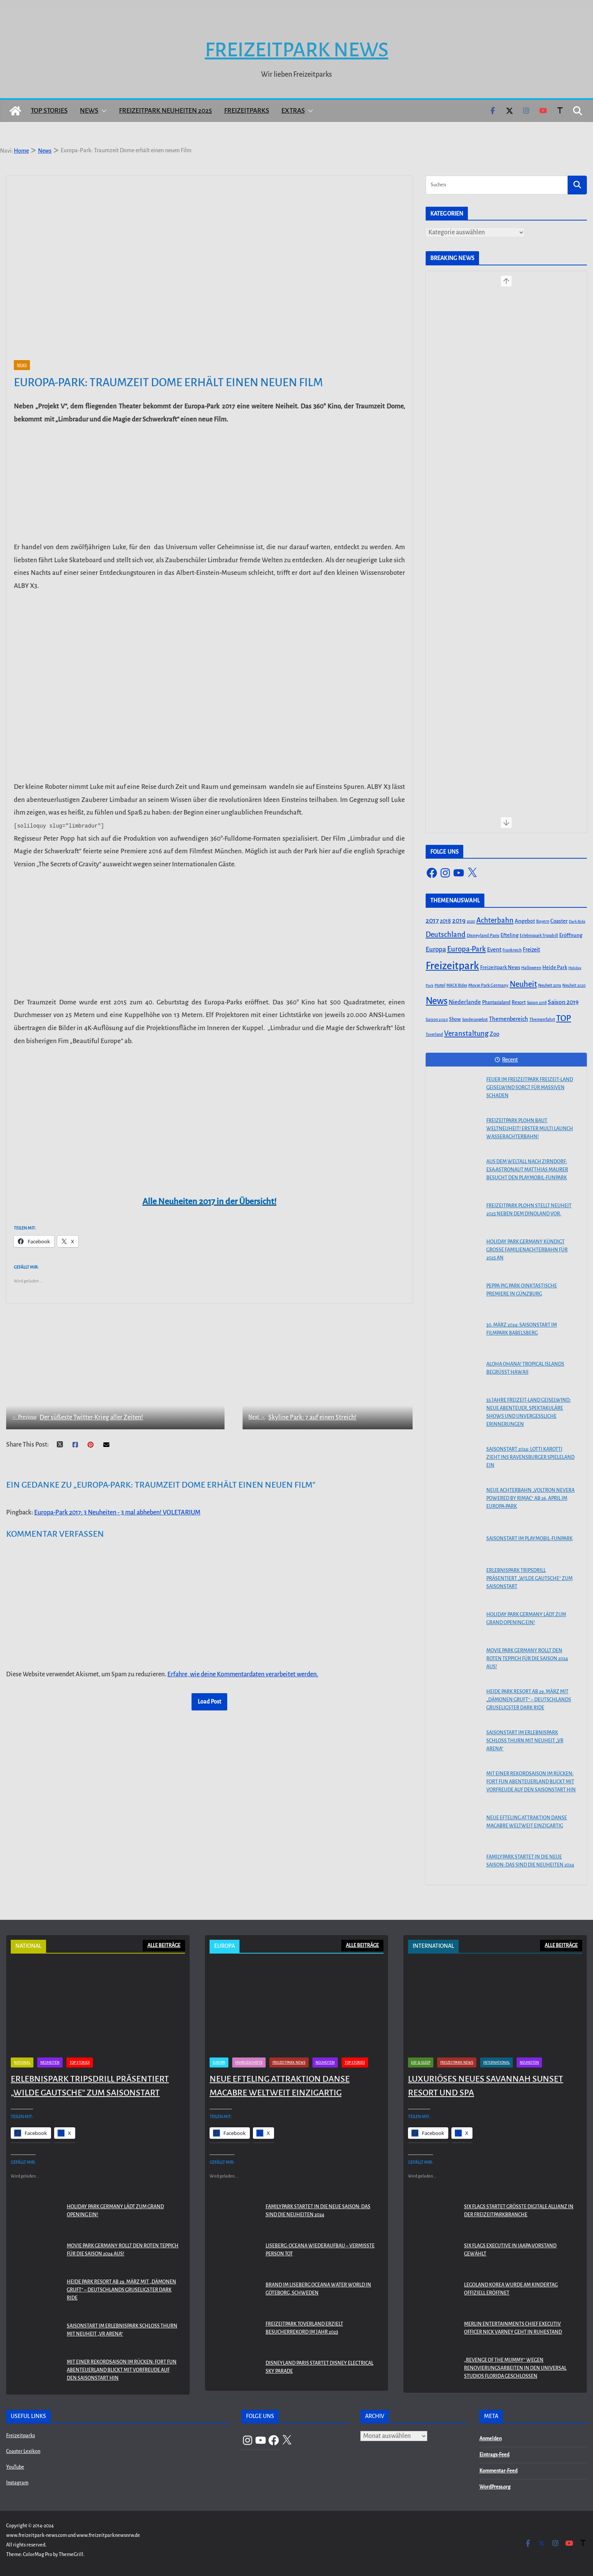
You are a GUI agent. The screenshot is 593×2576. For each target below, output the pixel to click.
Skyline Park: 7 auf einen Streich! (283, 1406)
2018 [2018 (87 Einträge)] (445, 921)
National (22, 2546)
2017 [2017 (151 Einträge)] (432, 920)
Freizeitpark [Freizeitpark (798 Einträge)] (452, 965)
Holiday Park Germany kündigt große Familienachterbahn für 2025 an (527, 1250)
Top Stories (49, 110)
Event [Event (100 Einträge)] (494, 949)
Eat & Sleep (420, 2546)
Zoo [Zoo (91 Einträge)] (494, 1034)
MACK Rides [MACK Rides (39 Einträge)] (456, 985)
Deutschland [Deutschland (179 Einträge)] (446, 934)
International (496, 2546)
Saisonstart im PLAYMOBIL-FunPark (529, 1538)
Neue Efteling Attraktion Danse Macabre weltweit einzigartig (526, 1822)
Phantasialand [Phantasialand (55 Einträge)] (496, 1002)
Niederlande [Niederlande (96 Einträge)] (465, 1002)
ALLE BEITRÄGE (163, 1945)
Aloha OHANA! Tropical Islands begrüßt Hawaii (525, 1368)
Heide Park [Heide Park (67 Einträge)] (554, 967)
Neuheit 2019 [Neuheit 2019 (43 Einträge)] (549, 985)
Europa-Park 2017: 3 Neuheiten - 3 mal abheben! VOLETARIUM (117, 1501)
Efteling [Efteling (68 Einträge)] (509, 935)
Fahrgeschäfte (249, 2546)
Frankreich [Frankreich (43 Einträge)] (512, 950)
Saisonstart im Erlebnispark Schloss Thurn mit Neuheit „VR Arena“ (524, 1740)
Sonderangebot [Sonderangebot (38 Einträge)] (475, 1019)
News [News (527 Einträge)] (437, 1001)
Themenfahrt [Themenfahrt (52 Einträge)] (542, 1019)
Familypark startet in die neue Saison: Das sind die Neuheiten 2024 (530, 1861)
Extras (293, 110)
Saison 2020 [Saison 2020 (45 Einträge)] (437, 1019)
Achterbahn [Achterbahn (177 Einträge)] (495, 920)
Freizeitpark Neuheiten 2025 (165, 110)
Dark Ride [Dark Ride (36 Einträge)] (577, 921)
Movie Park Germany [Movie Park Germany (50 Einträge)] (488, 985)
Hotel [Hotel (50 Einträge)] (439, 985)
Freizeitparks (246, 110)
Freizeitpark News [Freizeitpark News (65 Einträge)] (500, 967)
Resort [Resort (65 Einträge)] (519, 1002)
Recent (506, 1060)
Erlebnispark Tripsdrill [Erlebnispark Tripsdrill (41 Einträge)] (539, 935)
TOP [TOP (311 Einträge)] (563, 1018)
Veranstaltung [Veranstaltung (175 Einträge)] (466, 1033)
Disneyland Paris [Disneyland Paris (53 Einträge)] (483, 935)
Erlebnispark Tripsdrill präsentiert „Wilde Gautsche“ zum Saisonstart (529, 1578)
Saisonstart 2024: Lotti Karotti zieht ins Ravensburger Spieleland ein (530, 1457)
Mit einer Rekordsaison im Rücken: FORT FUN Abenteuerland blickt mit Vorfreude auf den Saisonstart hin (531, 1782)
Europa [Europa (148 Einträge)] (436, 949)
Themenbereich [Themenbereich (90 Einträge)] (508, 1019)
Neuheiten (49, 2546)
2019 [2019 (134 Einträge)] (459, 920)
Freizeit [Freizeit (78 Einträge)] (531, 950)
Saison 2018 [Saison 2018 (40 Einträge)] (537, 1003)
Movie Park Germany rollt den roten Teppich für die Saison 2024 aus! (527, 1658)
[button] (102, 111)
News (89, 110)
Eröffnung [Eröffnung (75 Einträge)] (570, 935)
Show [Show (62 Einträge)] (455, 1019)
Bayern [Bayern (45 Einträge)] (542, 921)
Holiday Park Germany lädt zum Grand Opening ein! (526, 1618)
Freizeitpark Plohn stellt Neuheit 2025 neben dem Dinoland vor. (529, 1209)
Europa (219, 2546)
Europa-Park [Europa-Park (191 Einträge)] (466, 949)
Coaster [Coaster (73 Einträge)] (559, 921)
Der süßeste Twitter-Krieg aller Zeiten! (77, 1406)
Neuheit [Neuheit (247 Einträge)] (523, 984)
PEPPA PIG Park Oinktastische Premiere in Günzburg (521, 1290)
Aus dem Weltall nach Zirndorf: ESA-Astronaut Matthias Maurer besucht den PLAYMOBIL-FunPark (527, 1169)
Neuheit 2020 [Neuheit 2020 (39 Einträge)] (574, 985)
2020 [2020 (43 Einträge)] (471, 921)
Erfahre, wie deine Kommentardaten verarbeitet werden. (242, 1663)
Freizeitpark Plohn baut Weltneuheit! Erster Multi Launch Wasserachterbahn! (529, 1128)
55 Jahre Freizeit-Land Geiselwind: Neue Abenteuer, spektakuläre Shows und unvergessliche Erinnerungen (528, 1412)
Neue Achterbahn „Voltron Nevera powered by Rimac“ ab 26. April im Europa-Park (530, 1498)
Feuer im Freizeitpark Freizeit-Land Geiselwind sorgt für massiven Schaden (529, 1087)
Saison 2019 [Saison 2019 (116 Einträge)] (563, 1002)
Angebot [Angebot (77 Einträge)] (525, 921)
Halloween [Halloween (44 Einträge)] (531, 967)
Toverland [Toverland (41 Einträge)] (434, 1034)
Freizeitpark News (296, 50)
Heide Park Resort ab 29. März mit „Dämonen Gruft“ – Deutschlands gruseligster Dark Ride (528, 1699)
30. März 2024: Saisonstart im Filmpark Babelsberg (521, 1329)
